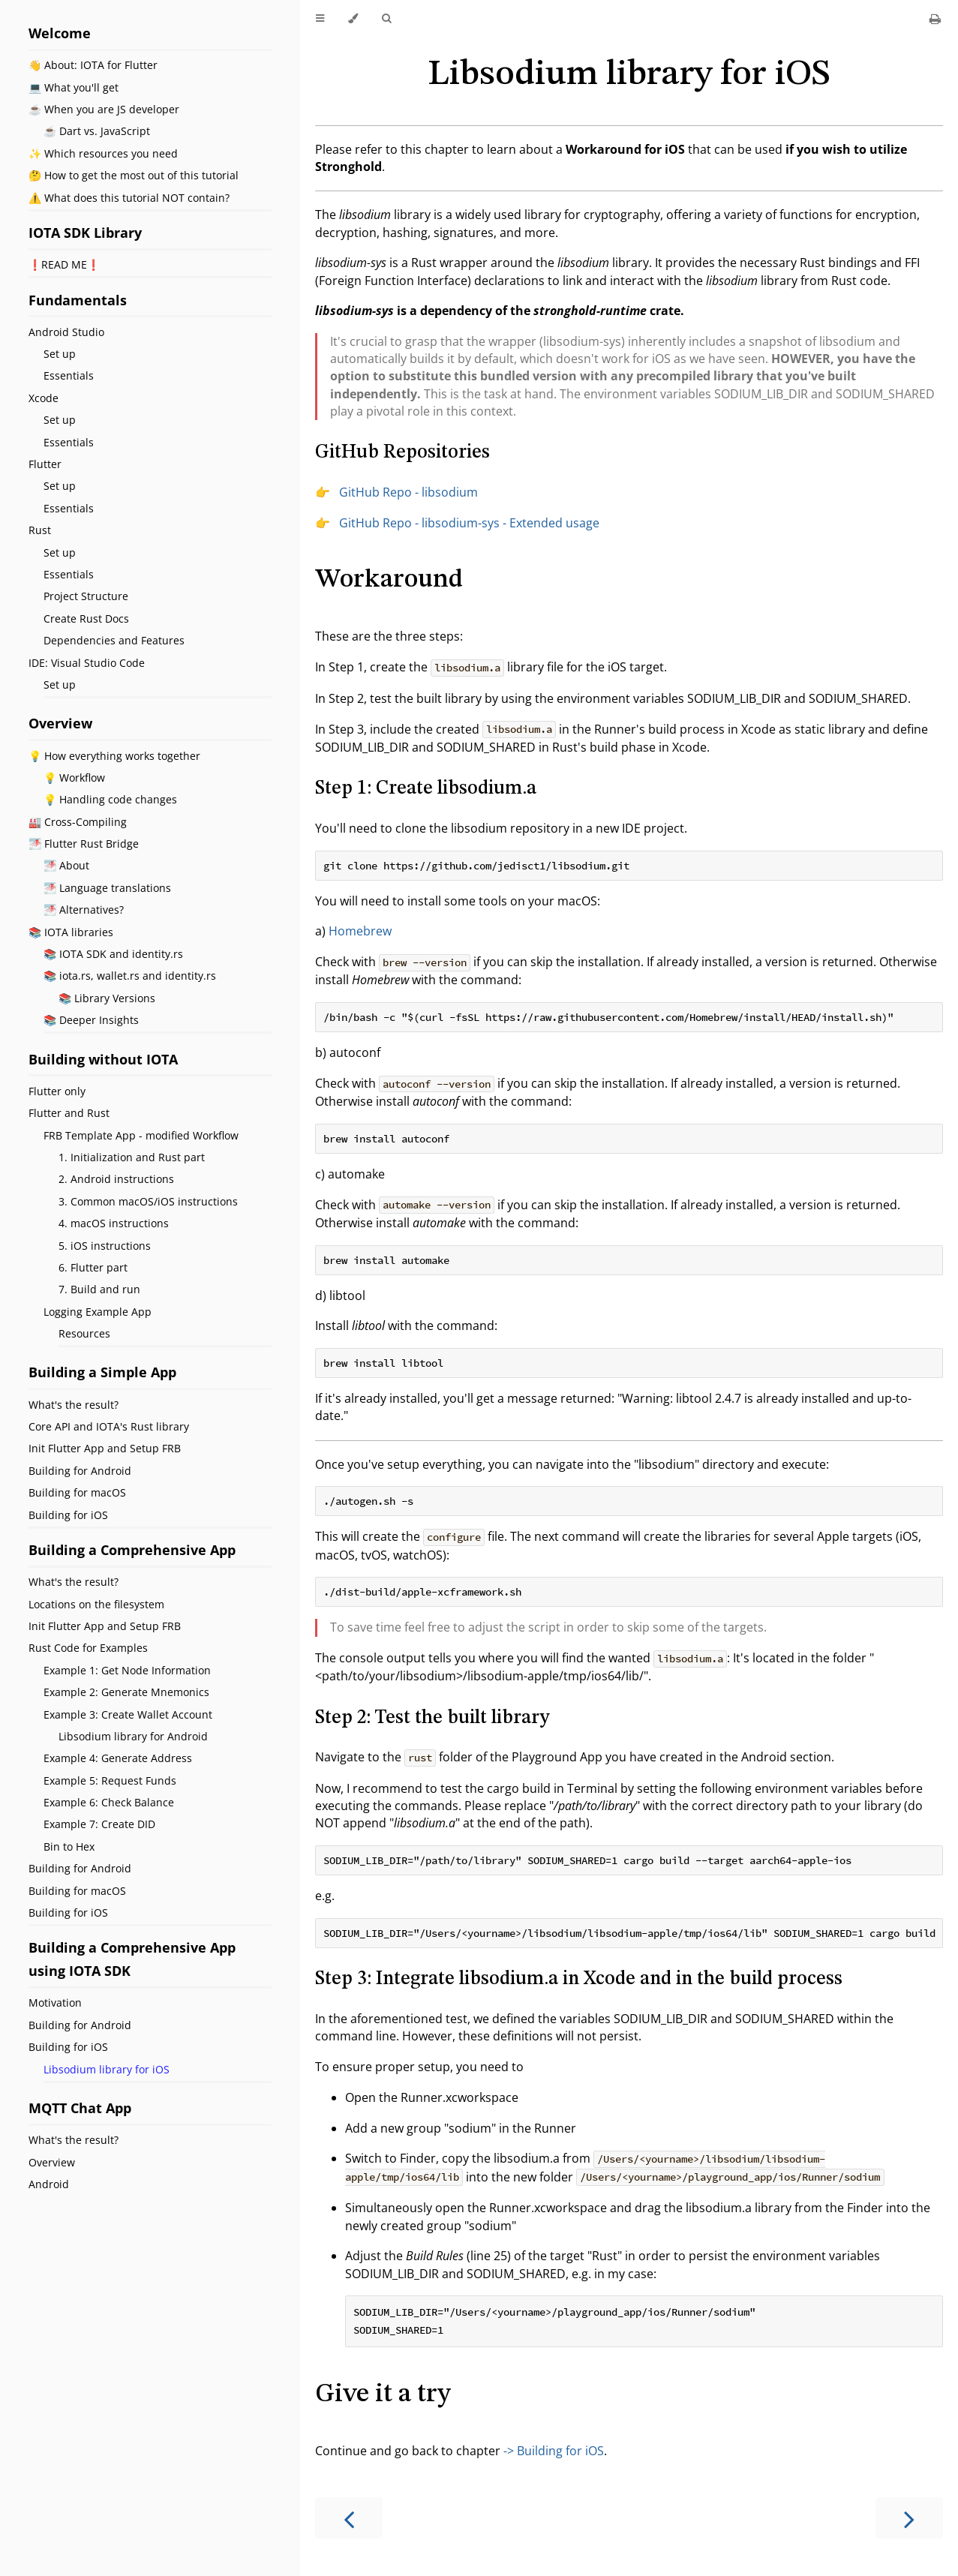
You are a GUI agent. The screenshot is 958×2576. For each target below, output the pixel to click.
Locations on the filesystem (96, 1604)
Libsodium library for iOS (107, 2069)
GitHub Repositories (402, 452)
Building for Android (80, 1471)
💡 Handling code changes (110, 799)
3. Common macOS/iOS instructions (148, 1201)
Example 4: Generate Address (118, 1758)
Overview (52, 2162)
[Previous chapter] (349, 2517)
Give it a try (383, 2394)
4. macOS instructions (114, 1223)
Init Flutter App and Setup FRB (105, 1448)
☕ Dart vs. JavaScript (97, 131)
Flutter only (57, 1091)
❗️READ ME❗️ (64, 264)
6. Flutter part (93, 1267)
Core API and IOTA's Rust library (109, 1426)
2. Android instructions (116, 1179)
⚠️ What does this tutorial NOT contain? (129, 198)
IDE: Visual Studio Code (87, 663)
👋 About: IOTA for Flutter (93, 65)
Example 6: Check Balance (109, 1802)
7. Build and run (99, 1289)
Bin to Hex (69, 1846)
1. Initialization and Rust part (132, 1157)
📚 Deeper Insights (91, 1020)
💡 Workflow (74, 777)
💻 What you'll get (74, 87)
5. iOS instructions (105, 1245)
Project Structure (86, 596)
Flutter (45, 464)
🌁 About (66, 865)
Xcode (44, 398)
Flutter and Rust (69, 1113)
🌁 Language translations (107, 888)
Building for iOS (68, 1515)
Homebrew (360, 931)
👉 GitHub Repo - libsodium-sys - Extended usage (457, 523)
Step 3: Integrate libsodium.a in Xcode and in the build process (578, 1979)
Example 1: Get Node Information (127, 1670)
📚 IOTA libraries (71, 932)
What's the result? (74, 1405)
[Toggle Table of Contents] (320, 19)
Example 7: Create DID (99, 1824)
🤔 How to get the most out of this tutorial (134, 175)
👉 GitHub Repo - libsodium (396, 492)
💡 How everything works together (114, 756)
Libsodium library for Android (133, 1736)
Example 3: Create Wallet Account (128, 1714)
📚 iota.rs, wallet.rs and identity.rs (130, 975)
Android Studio (66, 332)
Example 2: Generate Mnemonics (126, 1692)
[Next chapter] (909, 2517)
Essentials (69, 375)
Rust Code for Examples (88, 1648)
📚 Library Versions (107, 998)
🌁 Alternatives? (84, 909)
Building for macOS (77, 1492)
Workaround (389, 579)
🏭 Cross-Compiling (78, 822)
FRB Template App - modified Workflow (141, 1135)
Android (49, 2184)
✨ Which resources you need (103, 153)
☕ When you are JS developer (104, 109)
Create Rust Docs (86, 618)
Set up (60, 354)
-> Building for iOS (553, 2450)
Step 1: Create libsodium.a (425, 788)
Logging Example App (98, 1312)
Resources (84, 1333)
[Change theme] (353, 19)
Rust (40, 530)
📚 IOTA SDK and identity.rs (113, 954)
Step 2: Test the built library (432, 1718)
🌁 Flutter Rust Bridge (84, 843)
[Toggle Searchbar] (386, 19)
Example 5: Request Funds (110, 1780)
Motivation (55, 2002)
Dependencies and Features (114, 640)
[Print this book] (935, 19)
